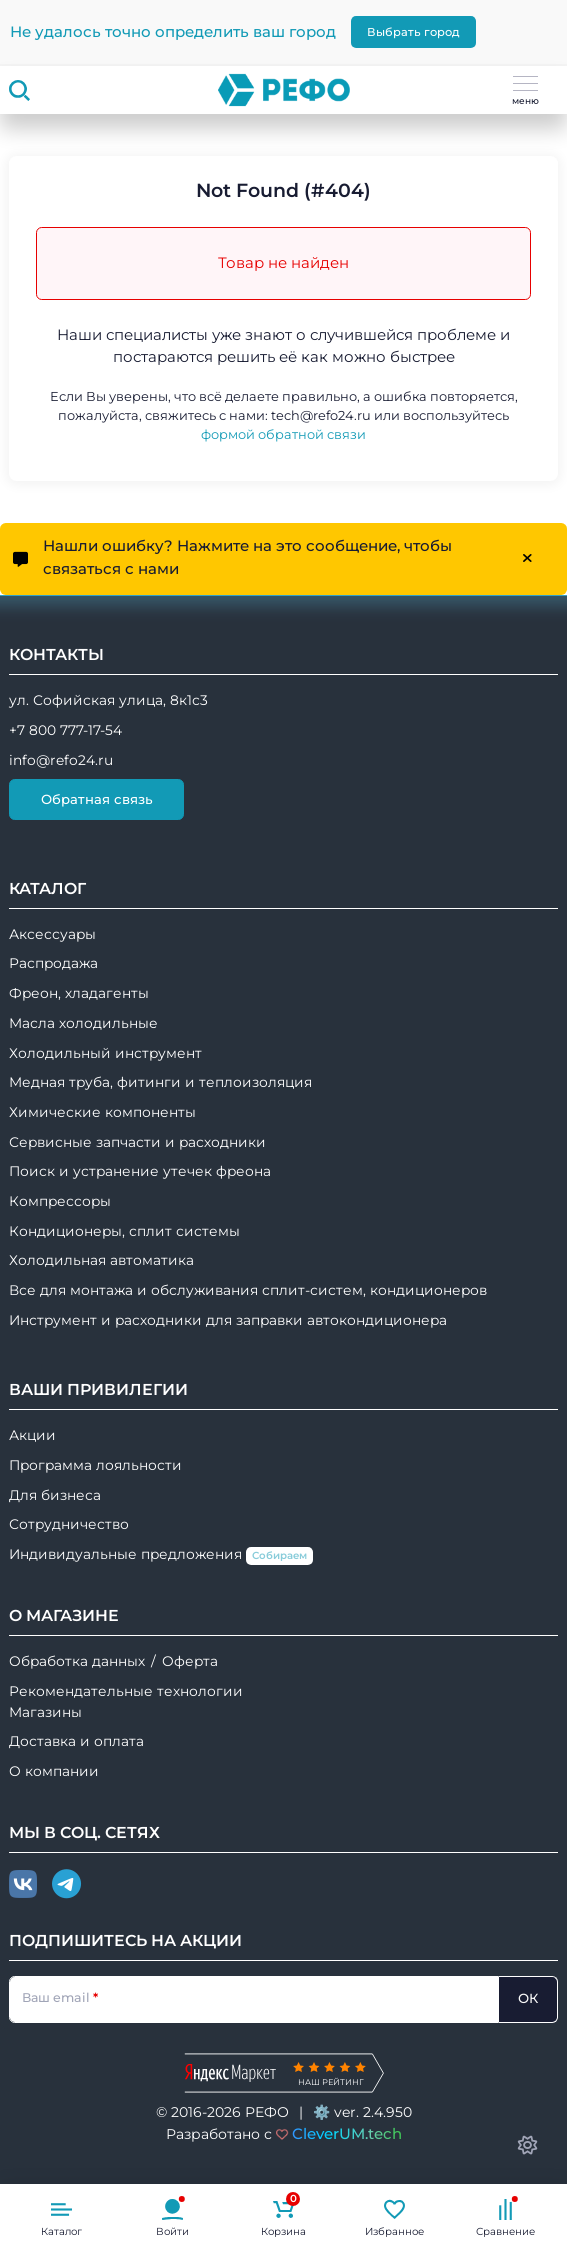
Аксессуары (52, 934)
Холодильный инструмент (105, 1053)
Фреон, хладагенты (79, 993)
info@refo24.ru (61, 760)
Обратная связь (97, 799)
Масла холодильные (83, 1023)
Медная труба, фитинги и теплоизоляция (160, 1082)
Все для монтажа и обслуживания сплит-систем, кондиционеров (248, 1290)
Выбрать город (413, 32)
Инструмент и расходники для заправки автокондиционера (228, 1320)
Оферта (190, 1661)
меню (525, 91)
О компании (54, 1771)
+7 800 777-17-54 (65, 730)
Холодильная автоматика (101, 1260)
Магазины (45, 1712)
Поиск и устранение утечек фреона (140, 1171)
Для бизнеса (55, 1495)
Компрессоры (60, 1201)
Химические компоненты (102, 1112)
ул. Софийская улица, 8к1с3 (108, 700)
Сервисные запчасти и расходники (137, 1142)
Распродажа (53, 963)
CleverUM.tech (347, 2133)
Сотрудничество (69, 1524)
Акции (32, 1435)
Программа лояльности (95, 1465)
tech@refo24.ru (321, 415)
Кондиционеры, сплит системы (124, 1231)
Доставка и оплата (76, 1741)
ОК (528, 1998)
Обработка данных (77, 1661)
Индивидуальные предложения (161, 1555)
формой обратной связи (283, 434)
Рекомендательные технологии (126, 1691)
